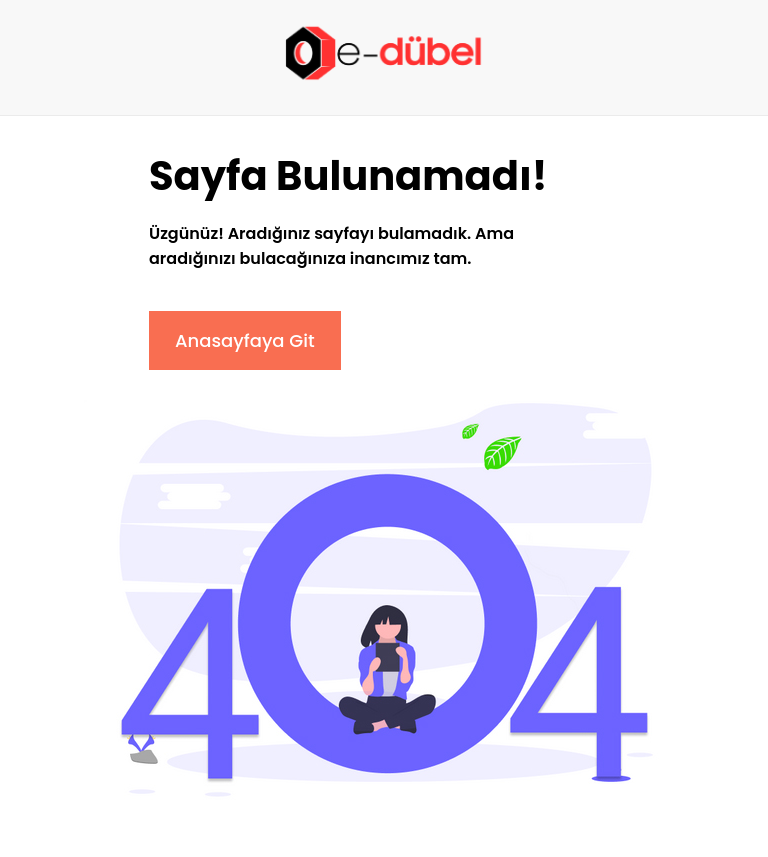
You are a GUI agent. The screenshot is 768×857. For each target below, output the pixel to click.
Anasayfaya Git (245, 340)
